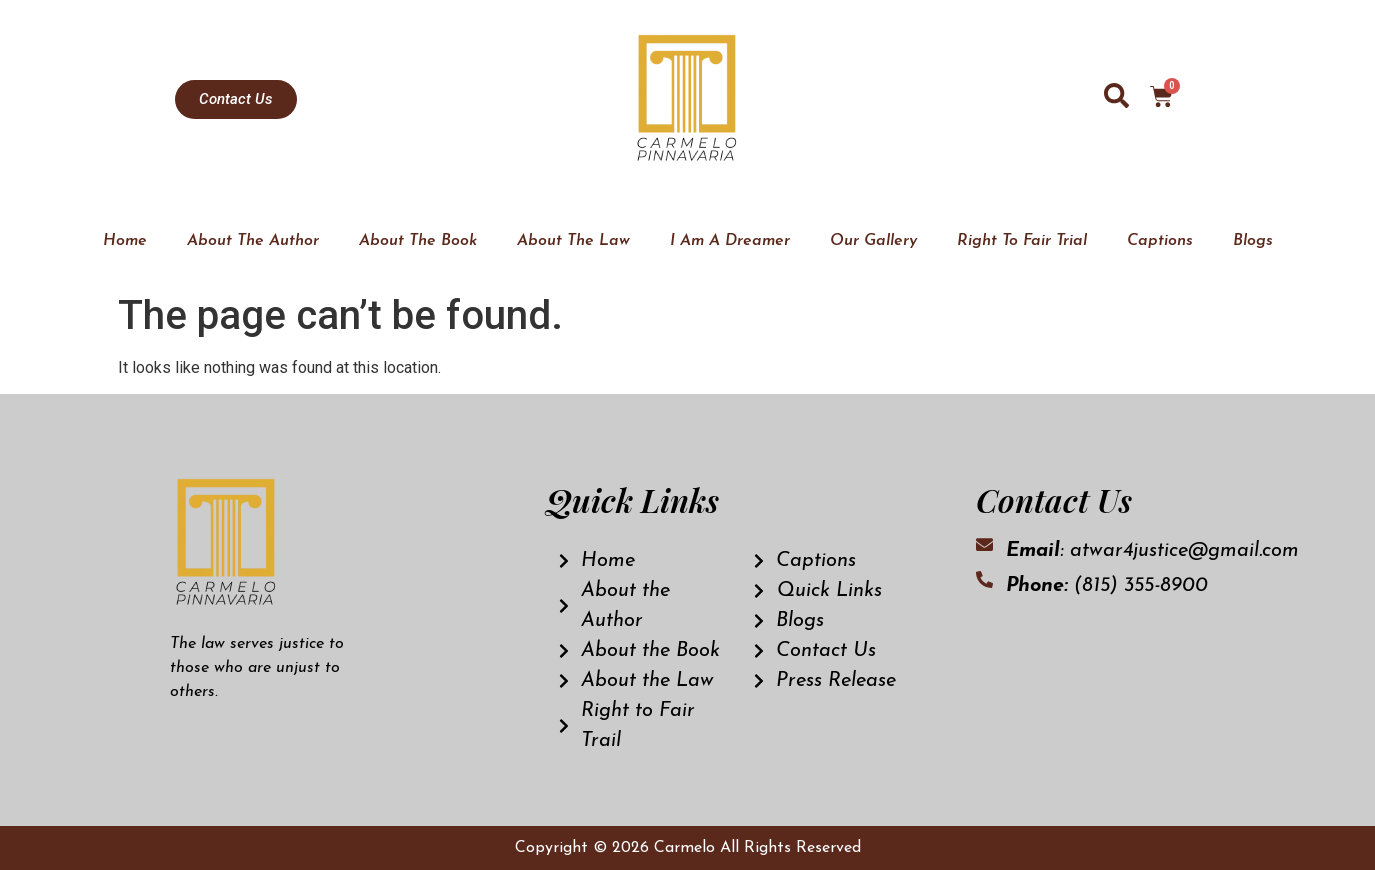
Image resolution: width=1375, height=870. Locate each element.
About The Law (573, 241)
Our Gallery (873, 241)
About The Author (253, 241)
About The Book (418, 241)
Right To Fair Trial (1022, 241)
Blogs (1253, 241)
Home (125, 241)
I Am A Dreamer (730, 241)
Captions (1160, 241)
